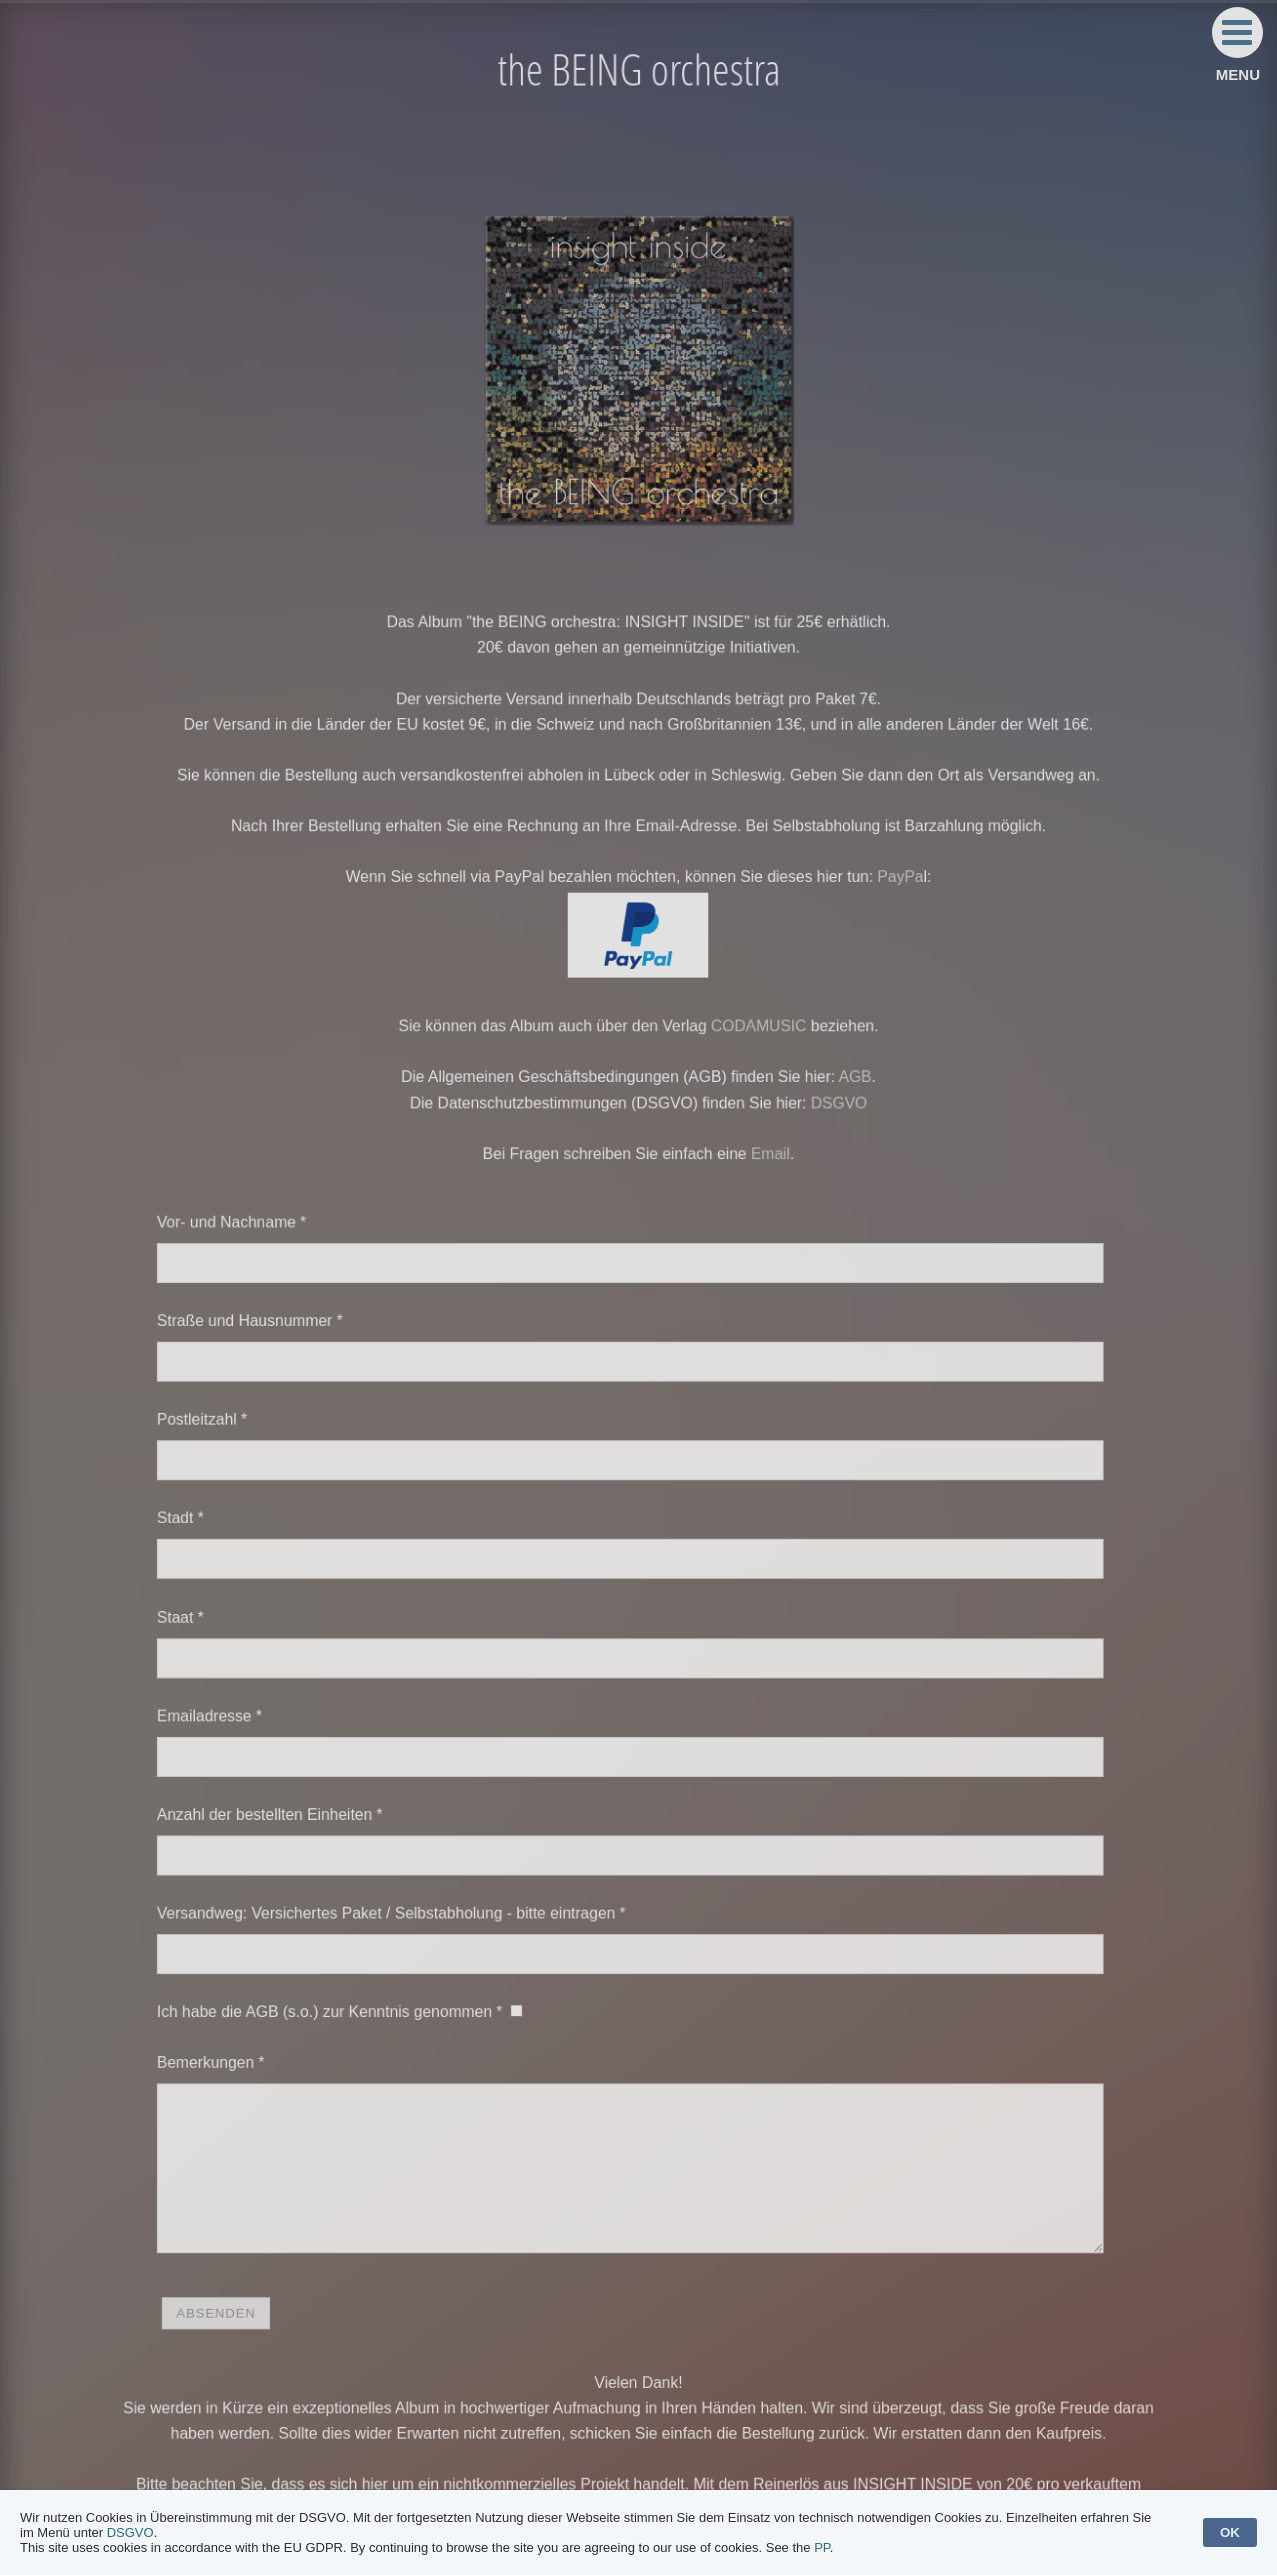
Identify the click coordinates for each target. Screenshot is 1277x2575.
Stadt (196, 1515)
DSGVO (830, 1118)
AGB (844, 1094)
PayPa (888, 903)
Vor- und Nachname (245, 1232)
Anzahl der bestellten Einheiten (281, 1797)
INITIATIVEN (885, 2460)
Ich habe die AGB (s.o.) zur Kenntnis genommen (339, 1986)
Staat (196, 1609)
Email (764, 1167)
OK (1230, 2532)
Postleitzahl (217, 1420)
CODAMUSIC (753, 1045)
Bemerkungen (225, 2034)
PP (822, 2547)
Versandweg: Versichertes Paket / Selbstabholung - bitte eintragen (397, 1891)
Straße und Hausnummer (262, 1326)
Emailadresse (224, 1703)
